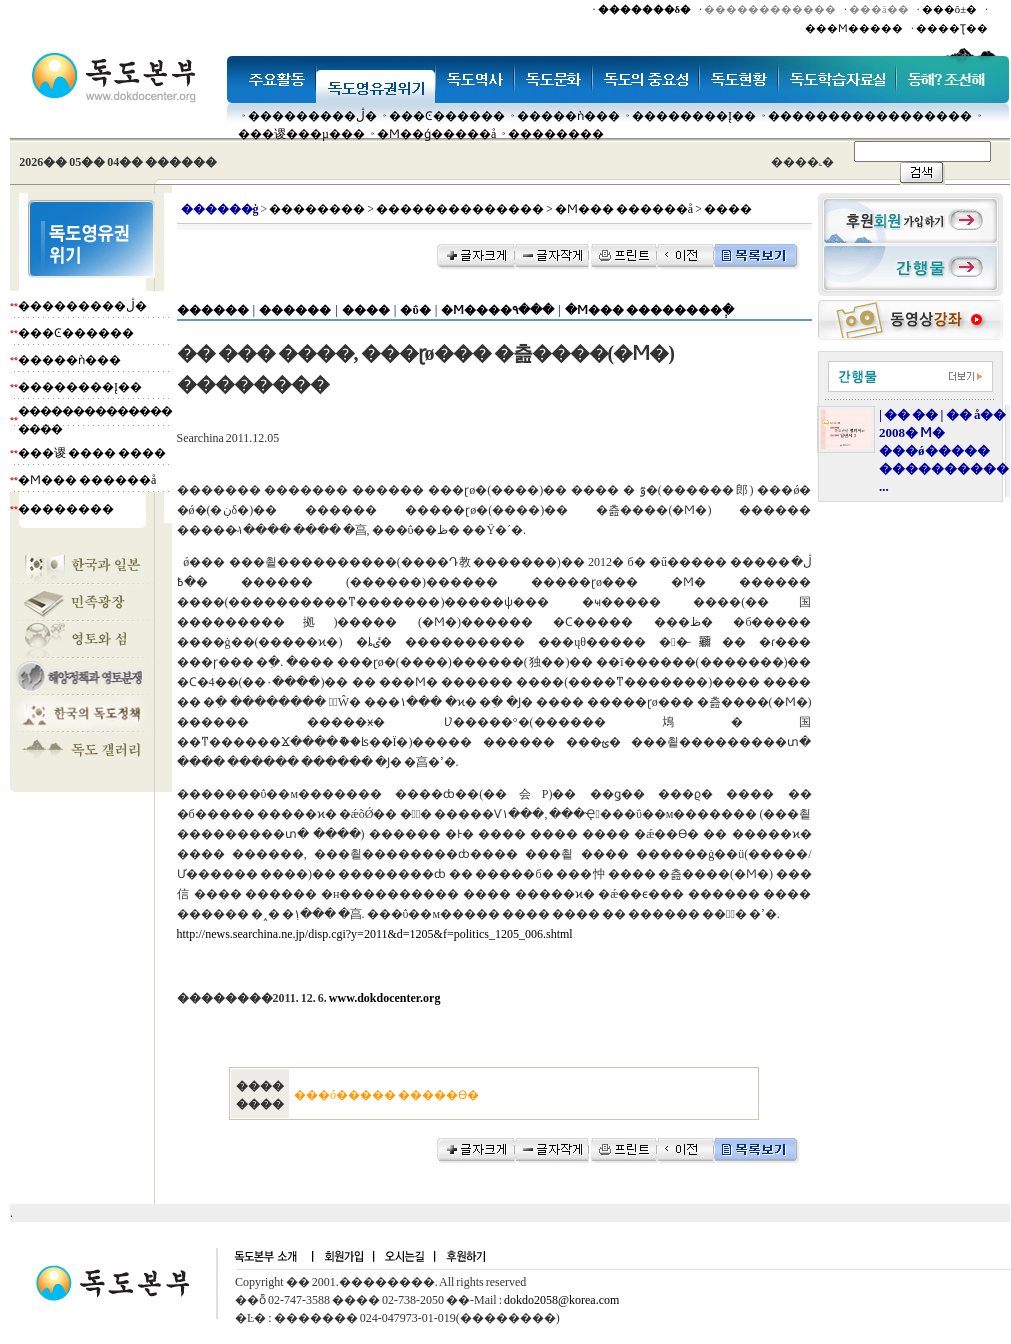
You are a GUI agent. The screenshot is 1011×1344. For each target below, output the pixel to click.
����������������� (870, 116)
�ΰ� (415, 310)
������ (213, 310)
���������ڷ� (312, 116)
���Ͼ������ (447, 116)
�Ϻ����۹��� (497, 310)
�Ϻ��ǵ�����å (436, 134)
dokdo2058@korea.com (561, 1300)
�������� (556, 134)
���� (366, 310)
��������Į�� (694, 116)
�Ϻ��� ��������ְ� (649, 310)
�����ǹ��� (568, 116)
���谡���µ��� (301, 134)
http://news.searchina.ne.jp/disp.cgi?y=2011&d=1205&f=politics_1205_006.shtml (375, 934)
